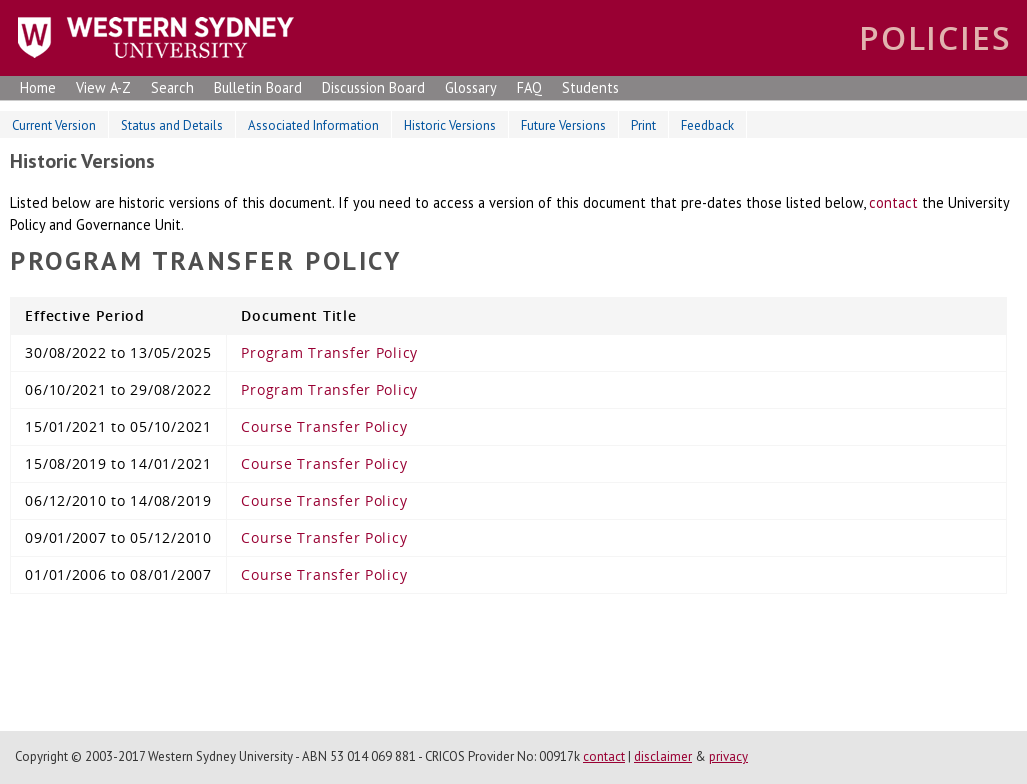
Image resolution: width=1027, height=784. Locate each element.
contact (893, 202)
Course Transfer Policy (324, 426)
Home (38, 87)
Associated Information (313, 125)
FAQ (529, 87)
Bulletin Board (258, 87)
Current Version (54, 125)
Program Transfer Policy (329, 352)
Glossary (471, 87)
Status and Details (172, 125)
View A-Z (103, 87)
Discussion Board (373, 87)
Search (172, 87)
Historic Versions (450, 125)
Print (643, 125)
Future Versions (563, 125)
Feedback (707, 125)
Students (590, 87)
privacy (728, 756)
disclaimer (663, 756)
